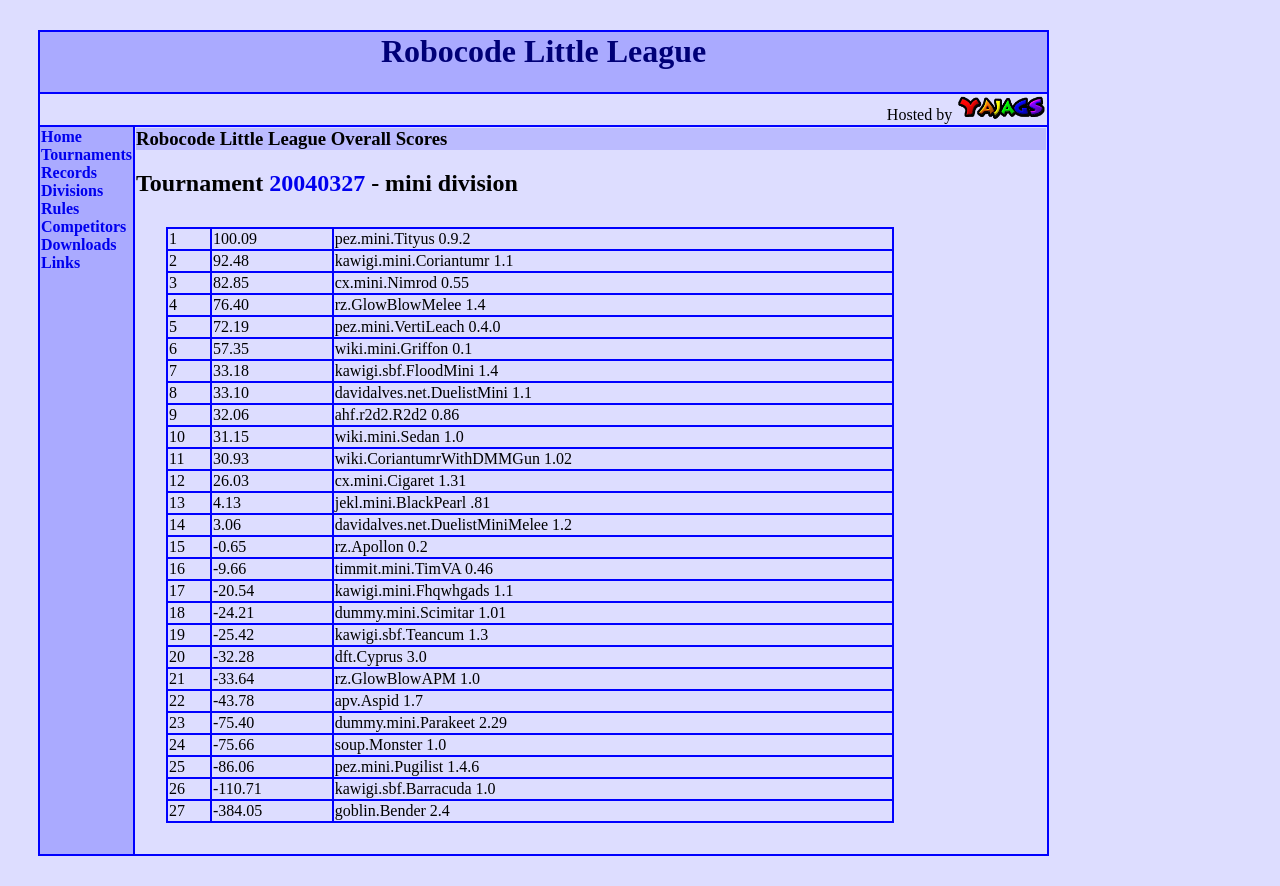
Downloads (79, 244)
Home (61, 136)
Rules (60, 208)
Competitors (83, 226)
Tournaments (86, 154)
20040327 (317, 183)
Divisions (72, 190)
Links (60, 262)
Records (69, 172)
